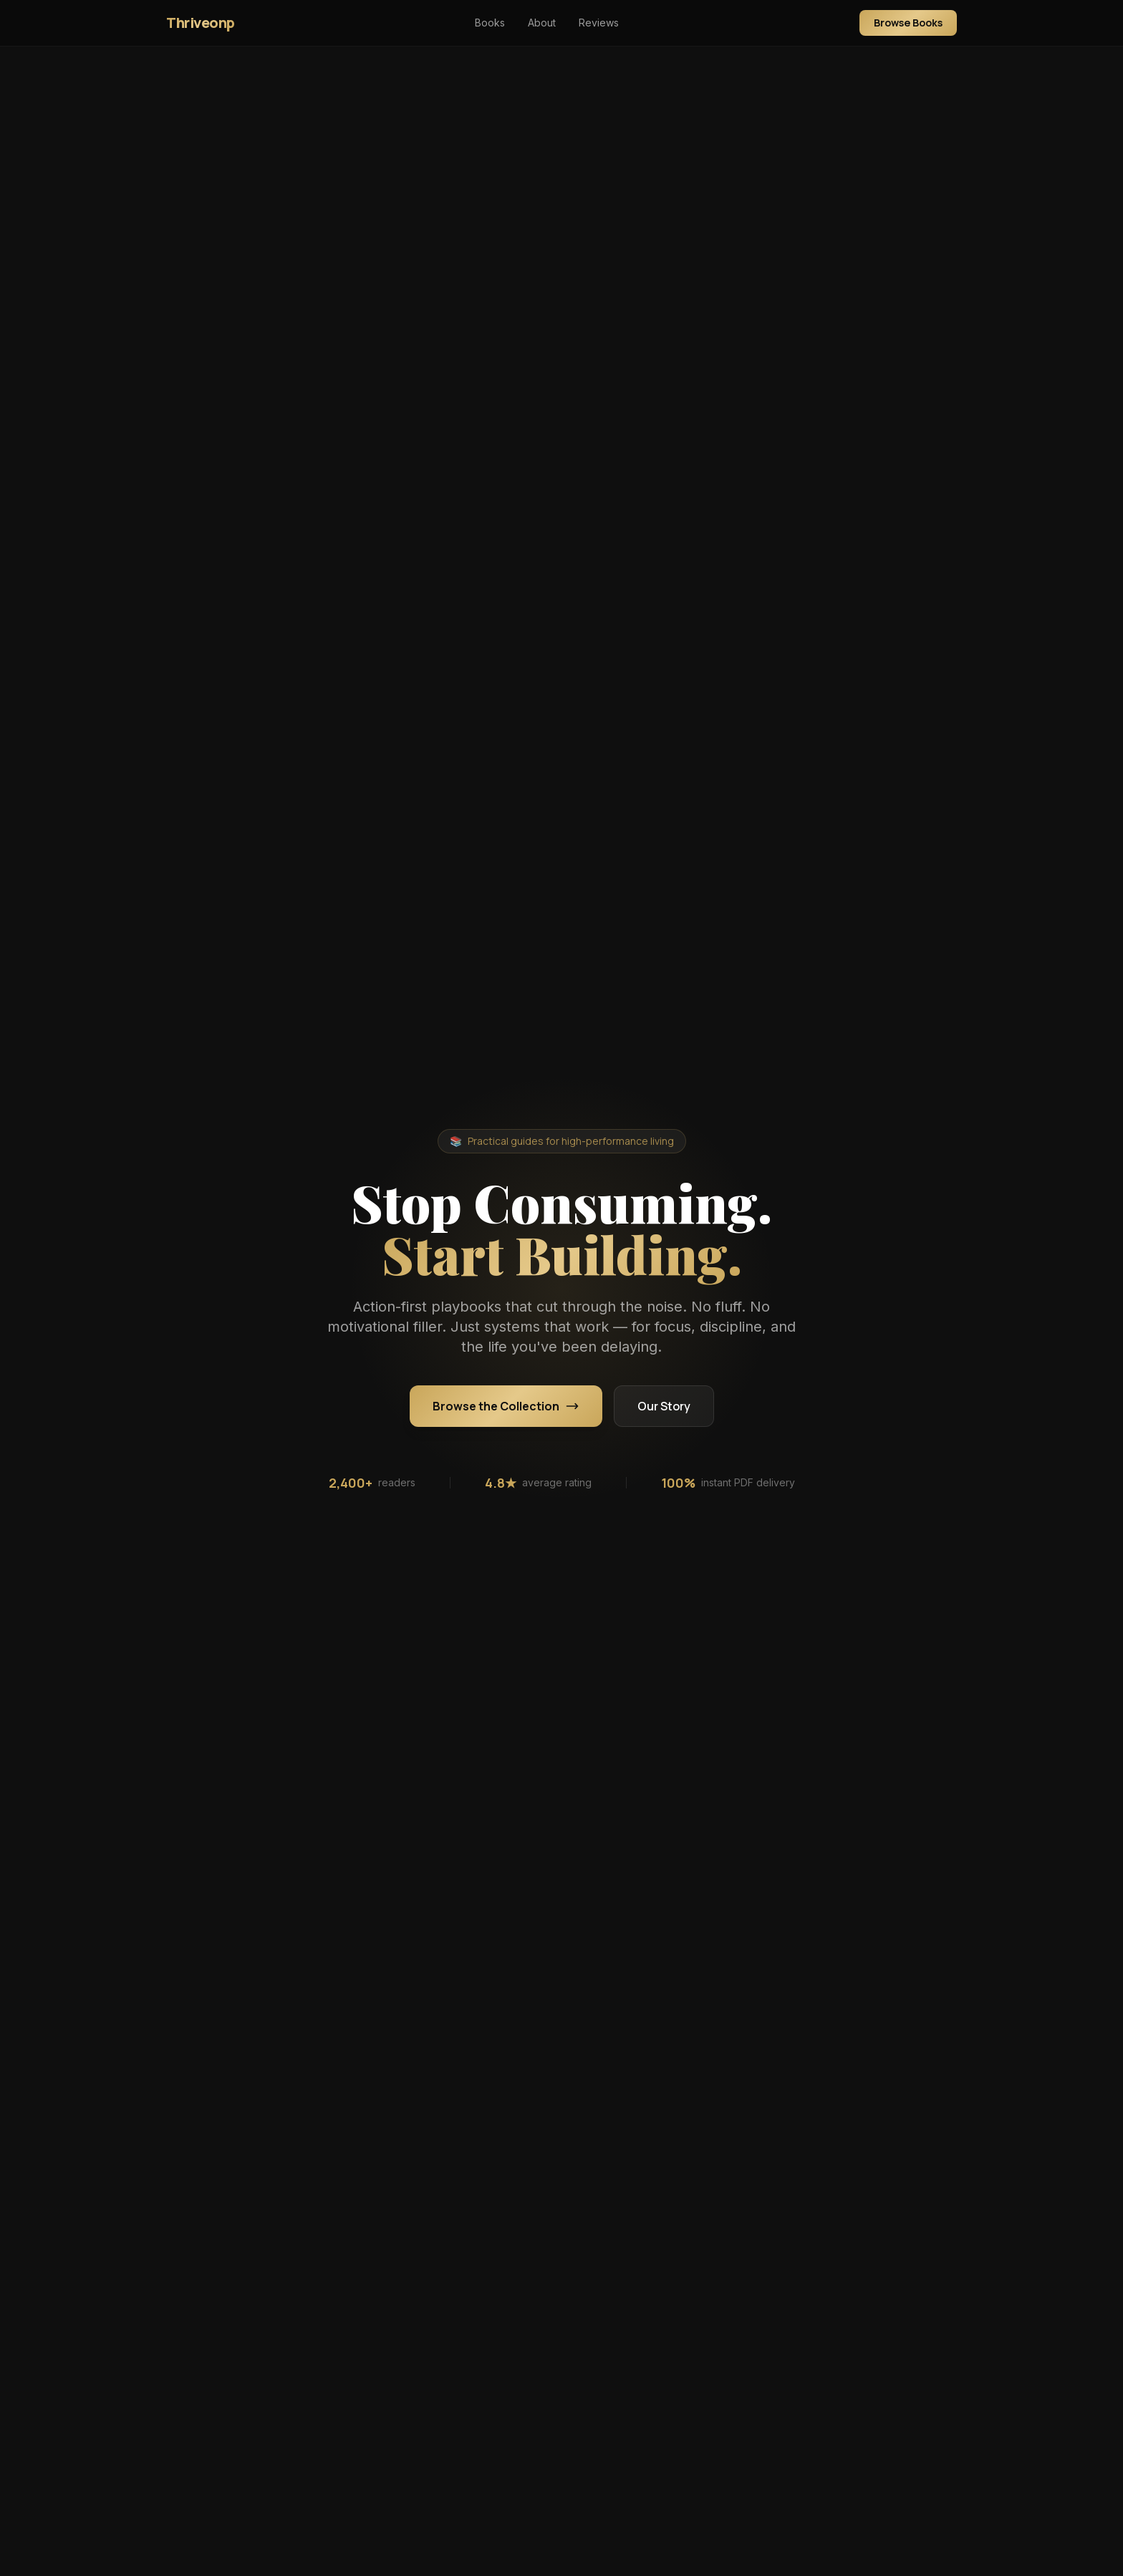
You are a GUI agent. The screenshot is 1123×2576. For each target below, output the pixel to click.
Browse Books (908, 22)
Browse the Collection (506, 1406)
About (542, 22)
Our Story (663, 1406)
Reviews (599, 22)
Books (490, 22)
